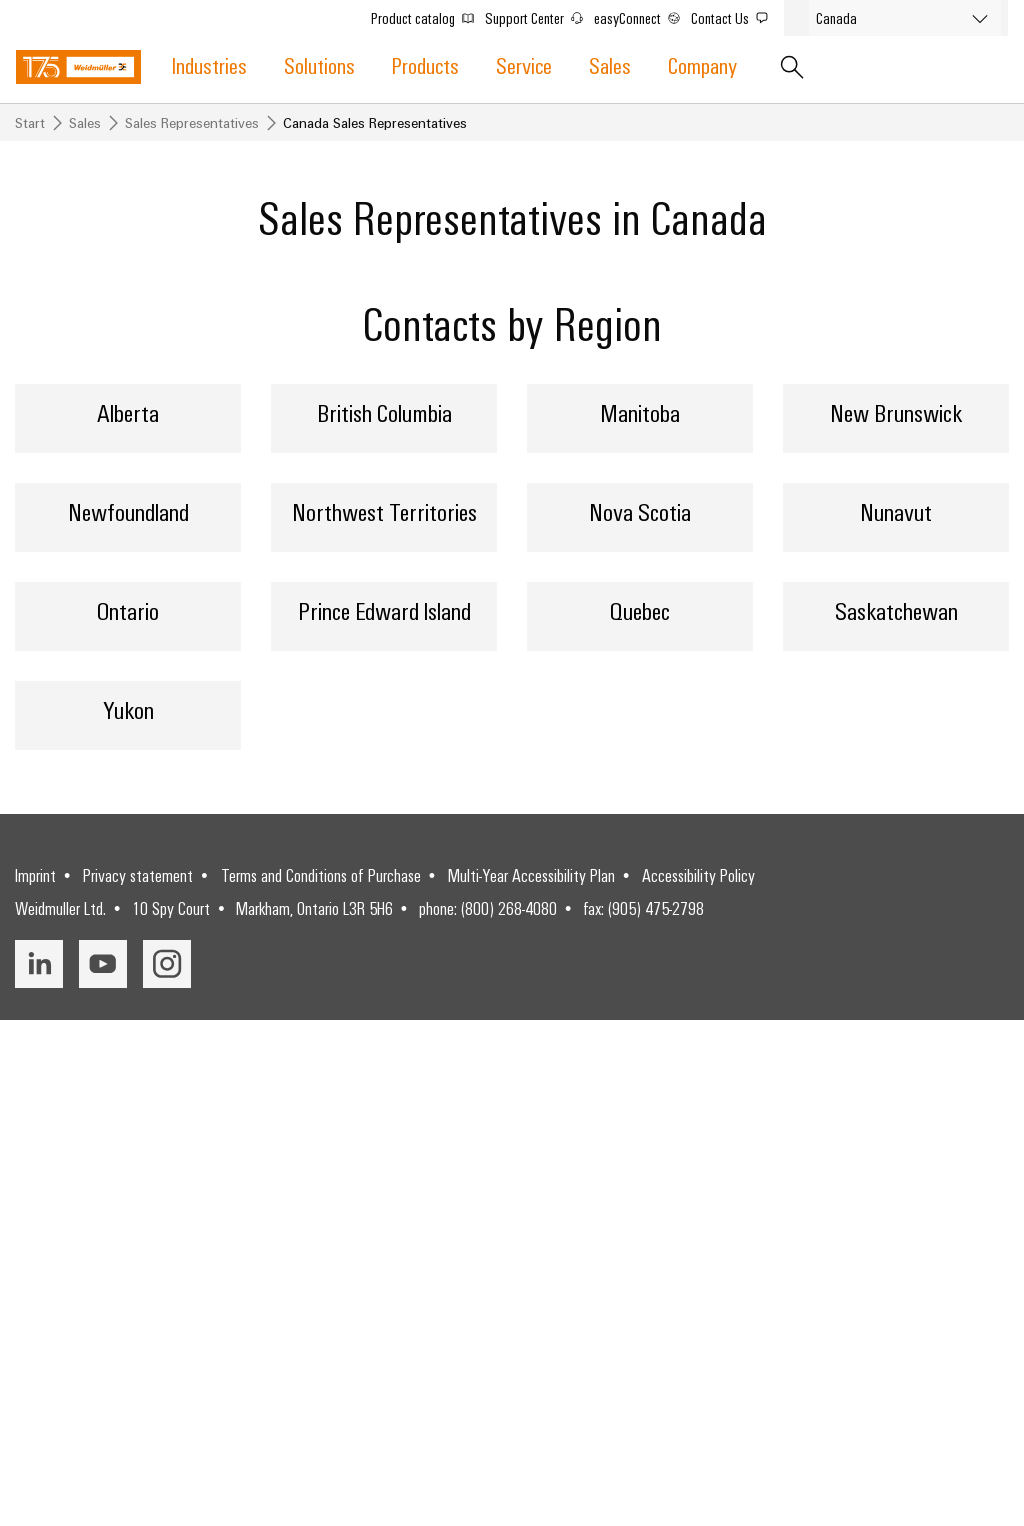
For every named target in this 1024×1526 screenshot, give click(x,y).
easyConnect (641, 16)
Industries (209, 64)
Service (524, 64)
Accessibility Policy (698, 1382)
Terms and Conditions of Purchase (321, 1382)
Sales (610, 64)
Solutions (319, 64)
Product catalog (426, 16)
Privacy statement (138, 1382)
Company (702, 64)
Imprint (35, 1382)
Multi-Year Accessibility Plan (531, 1382)
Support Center (538, 16)
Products (425, 64)
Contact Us (733, 16)
